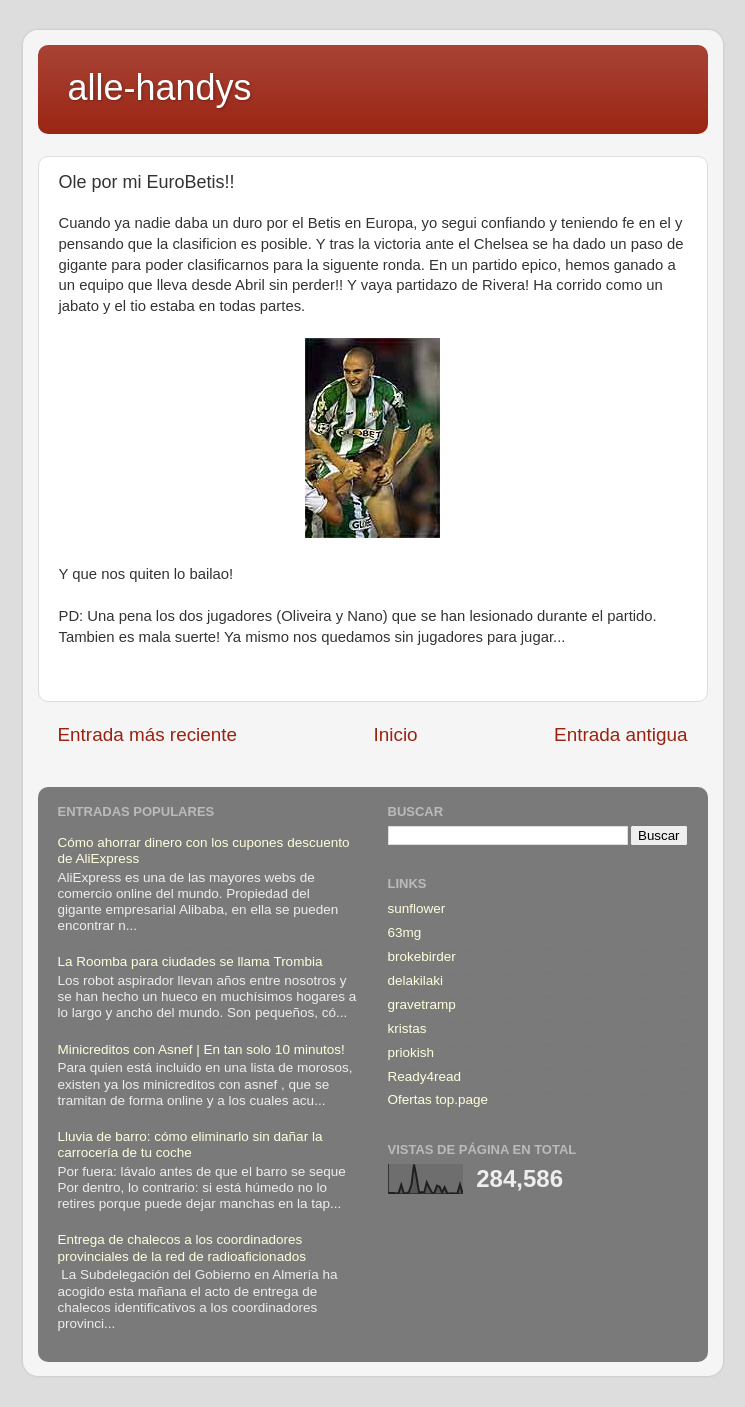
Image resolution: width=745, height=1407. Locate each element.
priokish (411, 1052)
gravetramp (422, 1004)
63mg (405, 932)
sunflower (417, 908)
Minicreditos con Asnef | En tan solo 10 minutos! (201, 1049)
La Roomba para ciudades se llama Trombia (190, 961)
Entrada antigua (620, 734)
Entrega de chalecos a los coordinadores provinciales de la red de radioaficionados (182, 1247)
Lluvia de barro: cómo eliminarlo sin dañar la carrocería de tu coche (190, 1144)
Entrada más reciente (148, 734)
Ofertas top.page (438, 1099)
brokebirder (422, 956)
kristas (407, 1028)
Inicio (396, 734)
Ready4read (425, 1076)
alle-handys (160, 87)
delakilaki (416, 980)
